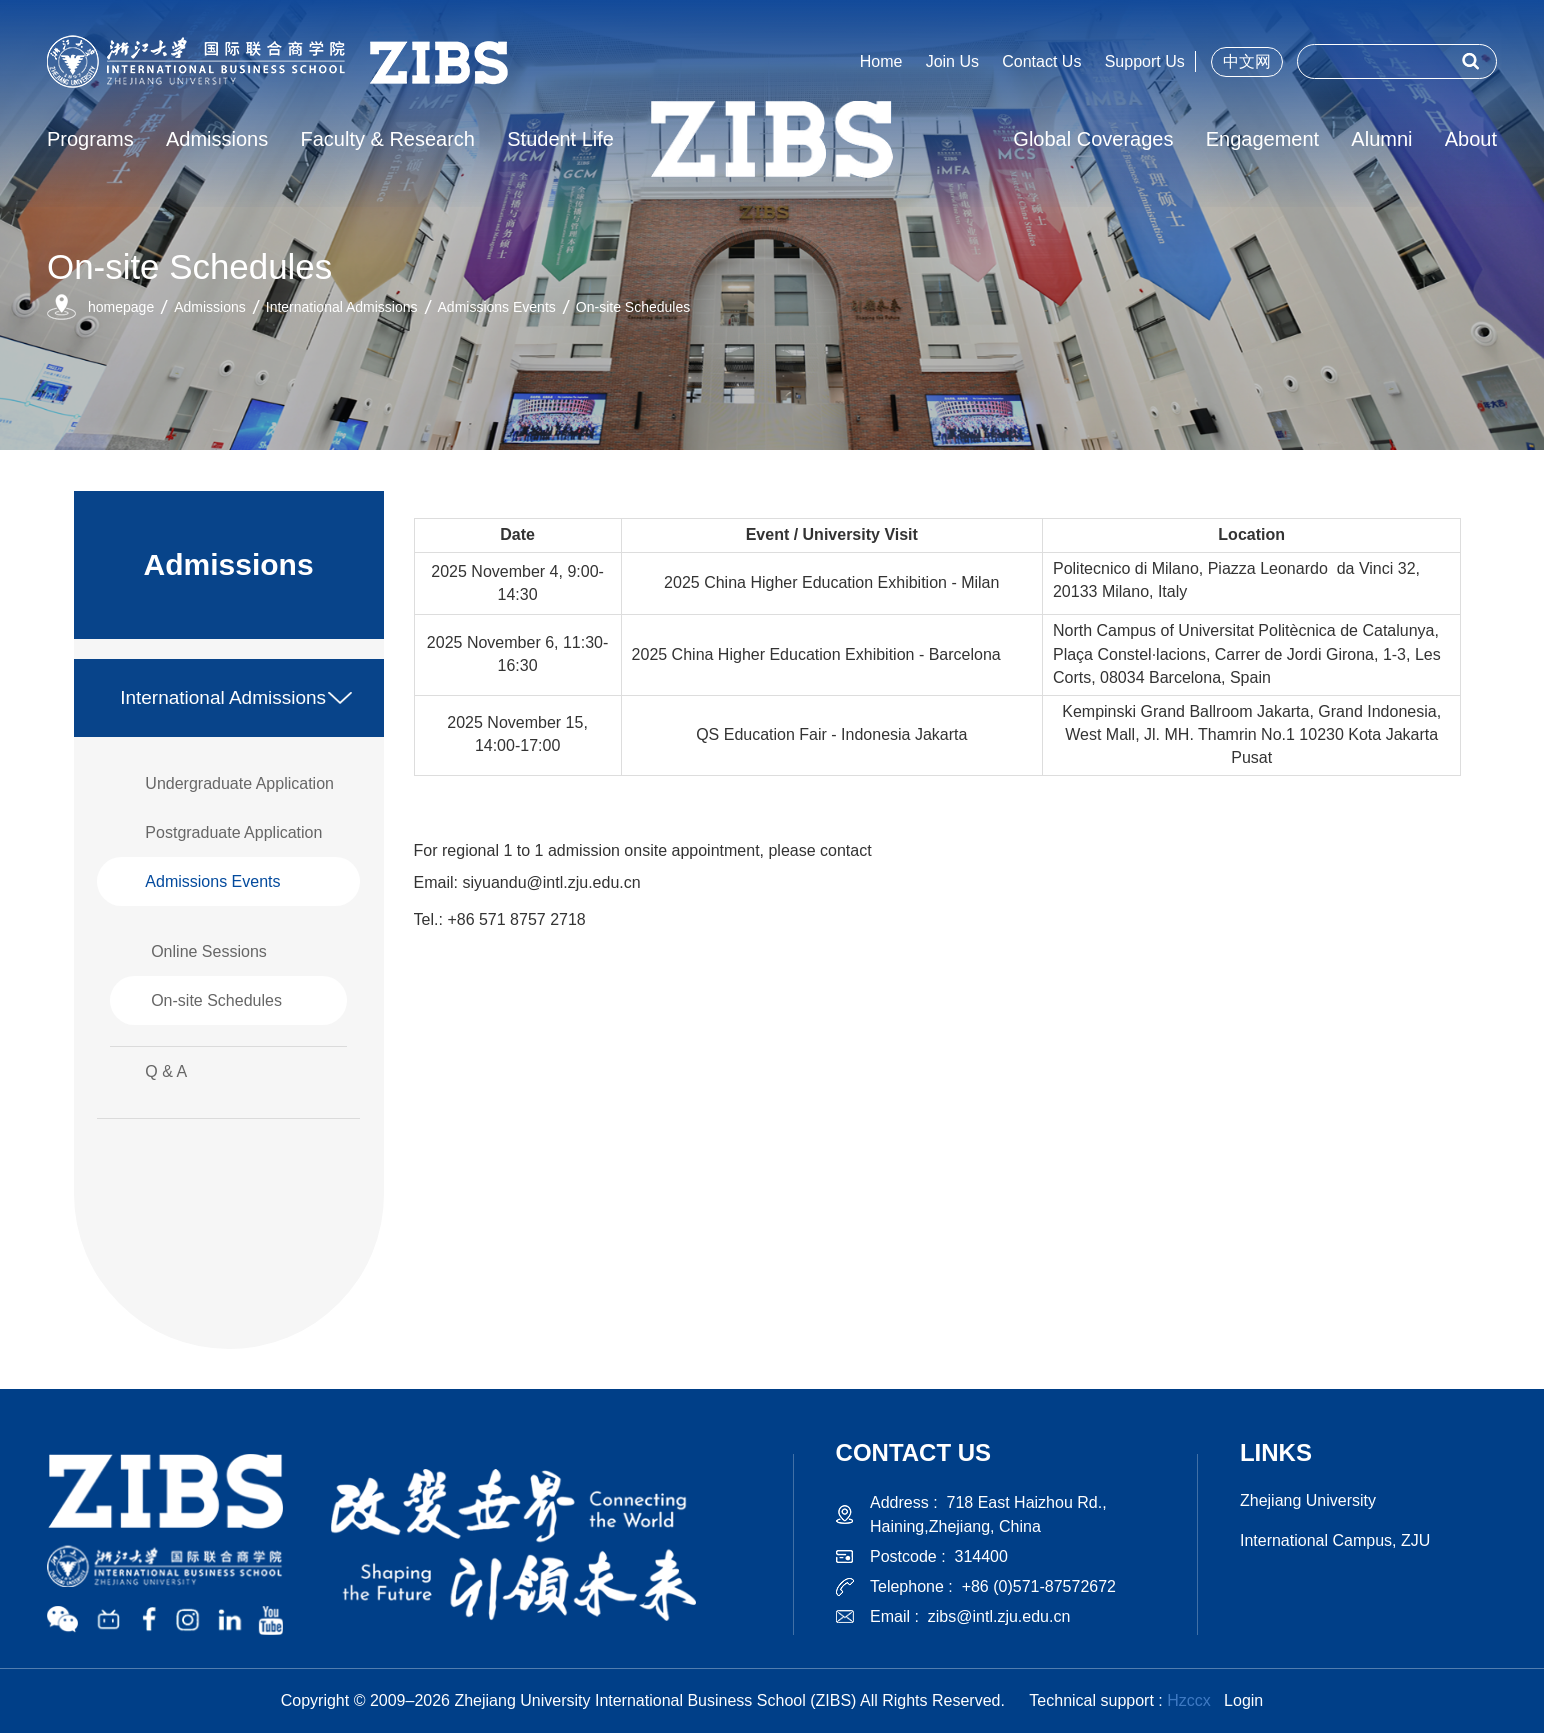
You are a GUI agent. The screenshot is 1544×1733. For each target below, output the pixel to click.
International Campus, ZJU (1335, 1540)
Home (881, 61)
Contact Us (1041, 61)
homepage (121, 307)
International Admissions (342, 307)
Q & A (166, 1071)
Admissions (210, 307)
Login (1243, 1700)
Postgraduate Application (233, 832)
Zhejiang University (1308, 1500)
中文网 (1247, 61)
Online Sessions (209, 951)
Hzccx (1189, 1700)
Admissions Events (497, 307)
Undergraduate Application (239, 783)
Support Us (1145, 61)
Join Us (952, 61)
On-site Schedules (633, 307)
